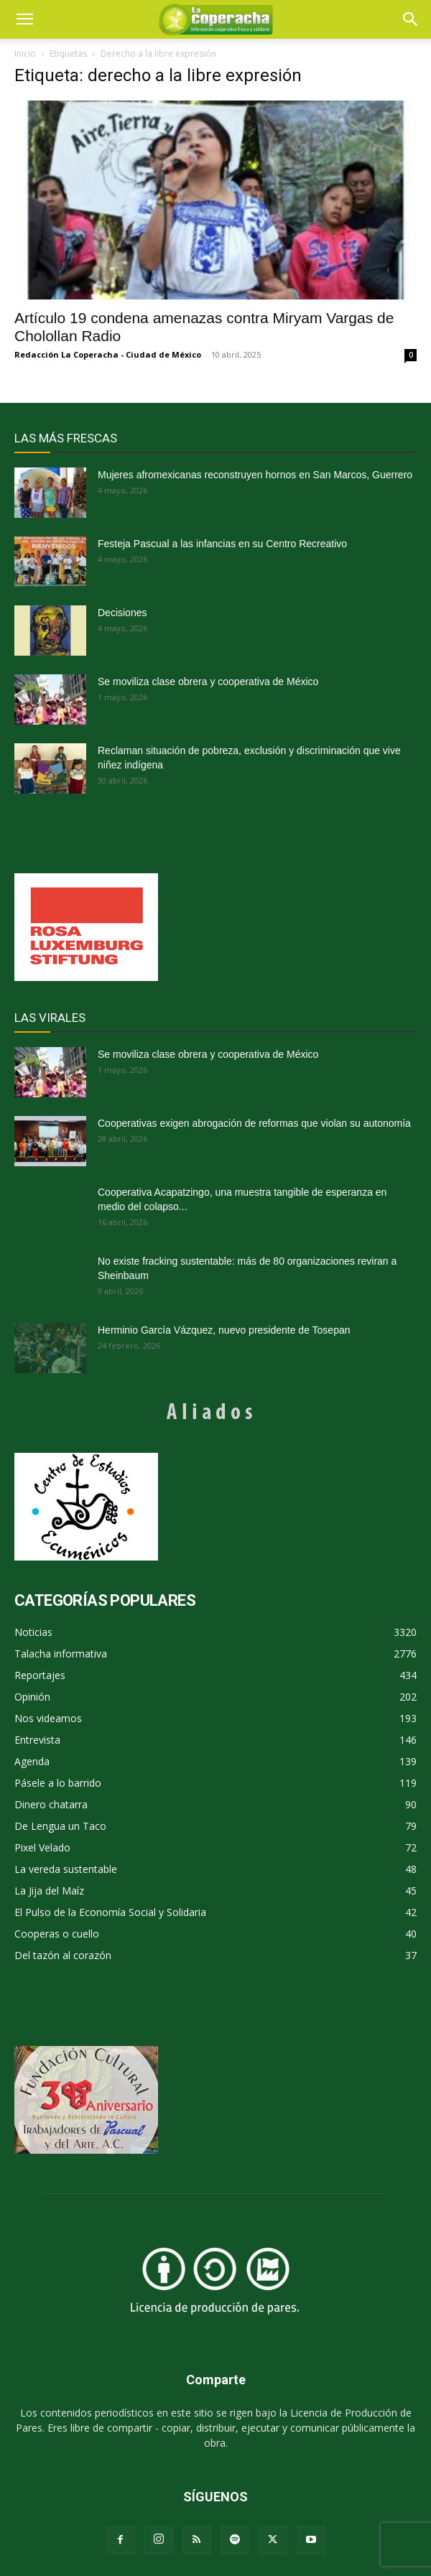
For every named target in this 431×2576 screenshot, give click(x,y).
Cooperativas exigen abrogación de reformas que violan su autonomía (254, 1123)
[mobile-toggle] (24, 19)
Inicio (25, 53)
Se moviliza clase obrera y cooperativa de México (208, 681)
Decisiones (122, 612)
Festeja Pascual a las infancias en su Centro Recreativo (222, 543)
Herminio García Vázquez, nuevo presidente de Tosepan (224, 1330)
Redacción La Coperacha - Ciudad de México (107, 354)
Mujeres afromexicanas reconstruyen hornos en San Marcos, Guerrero (255, 474)
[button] (411, 19)
